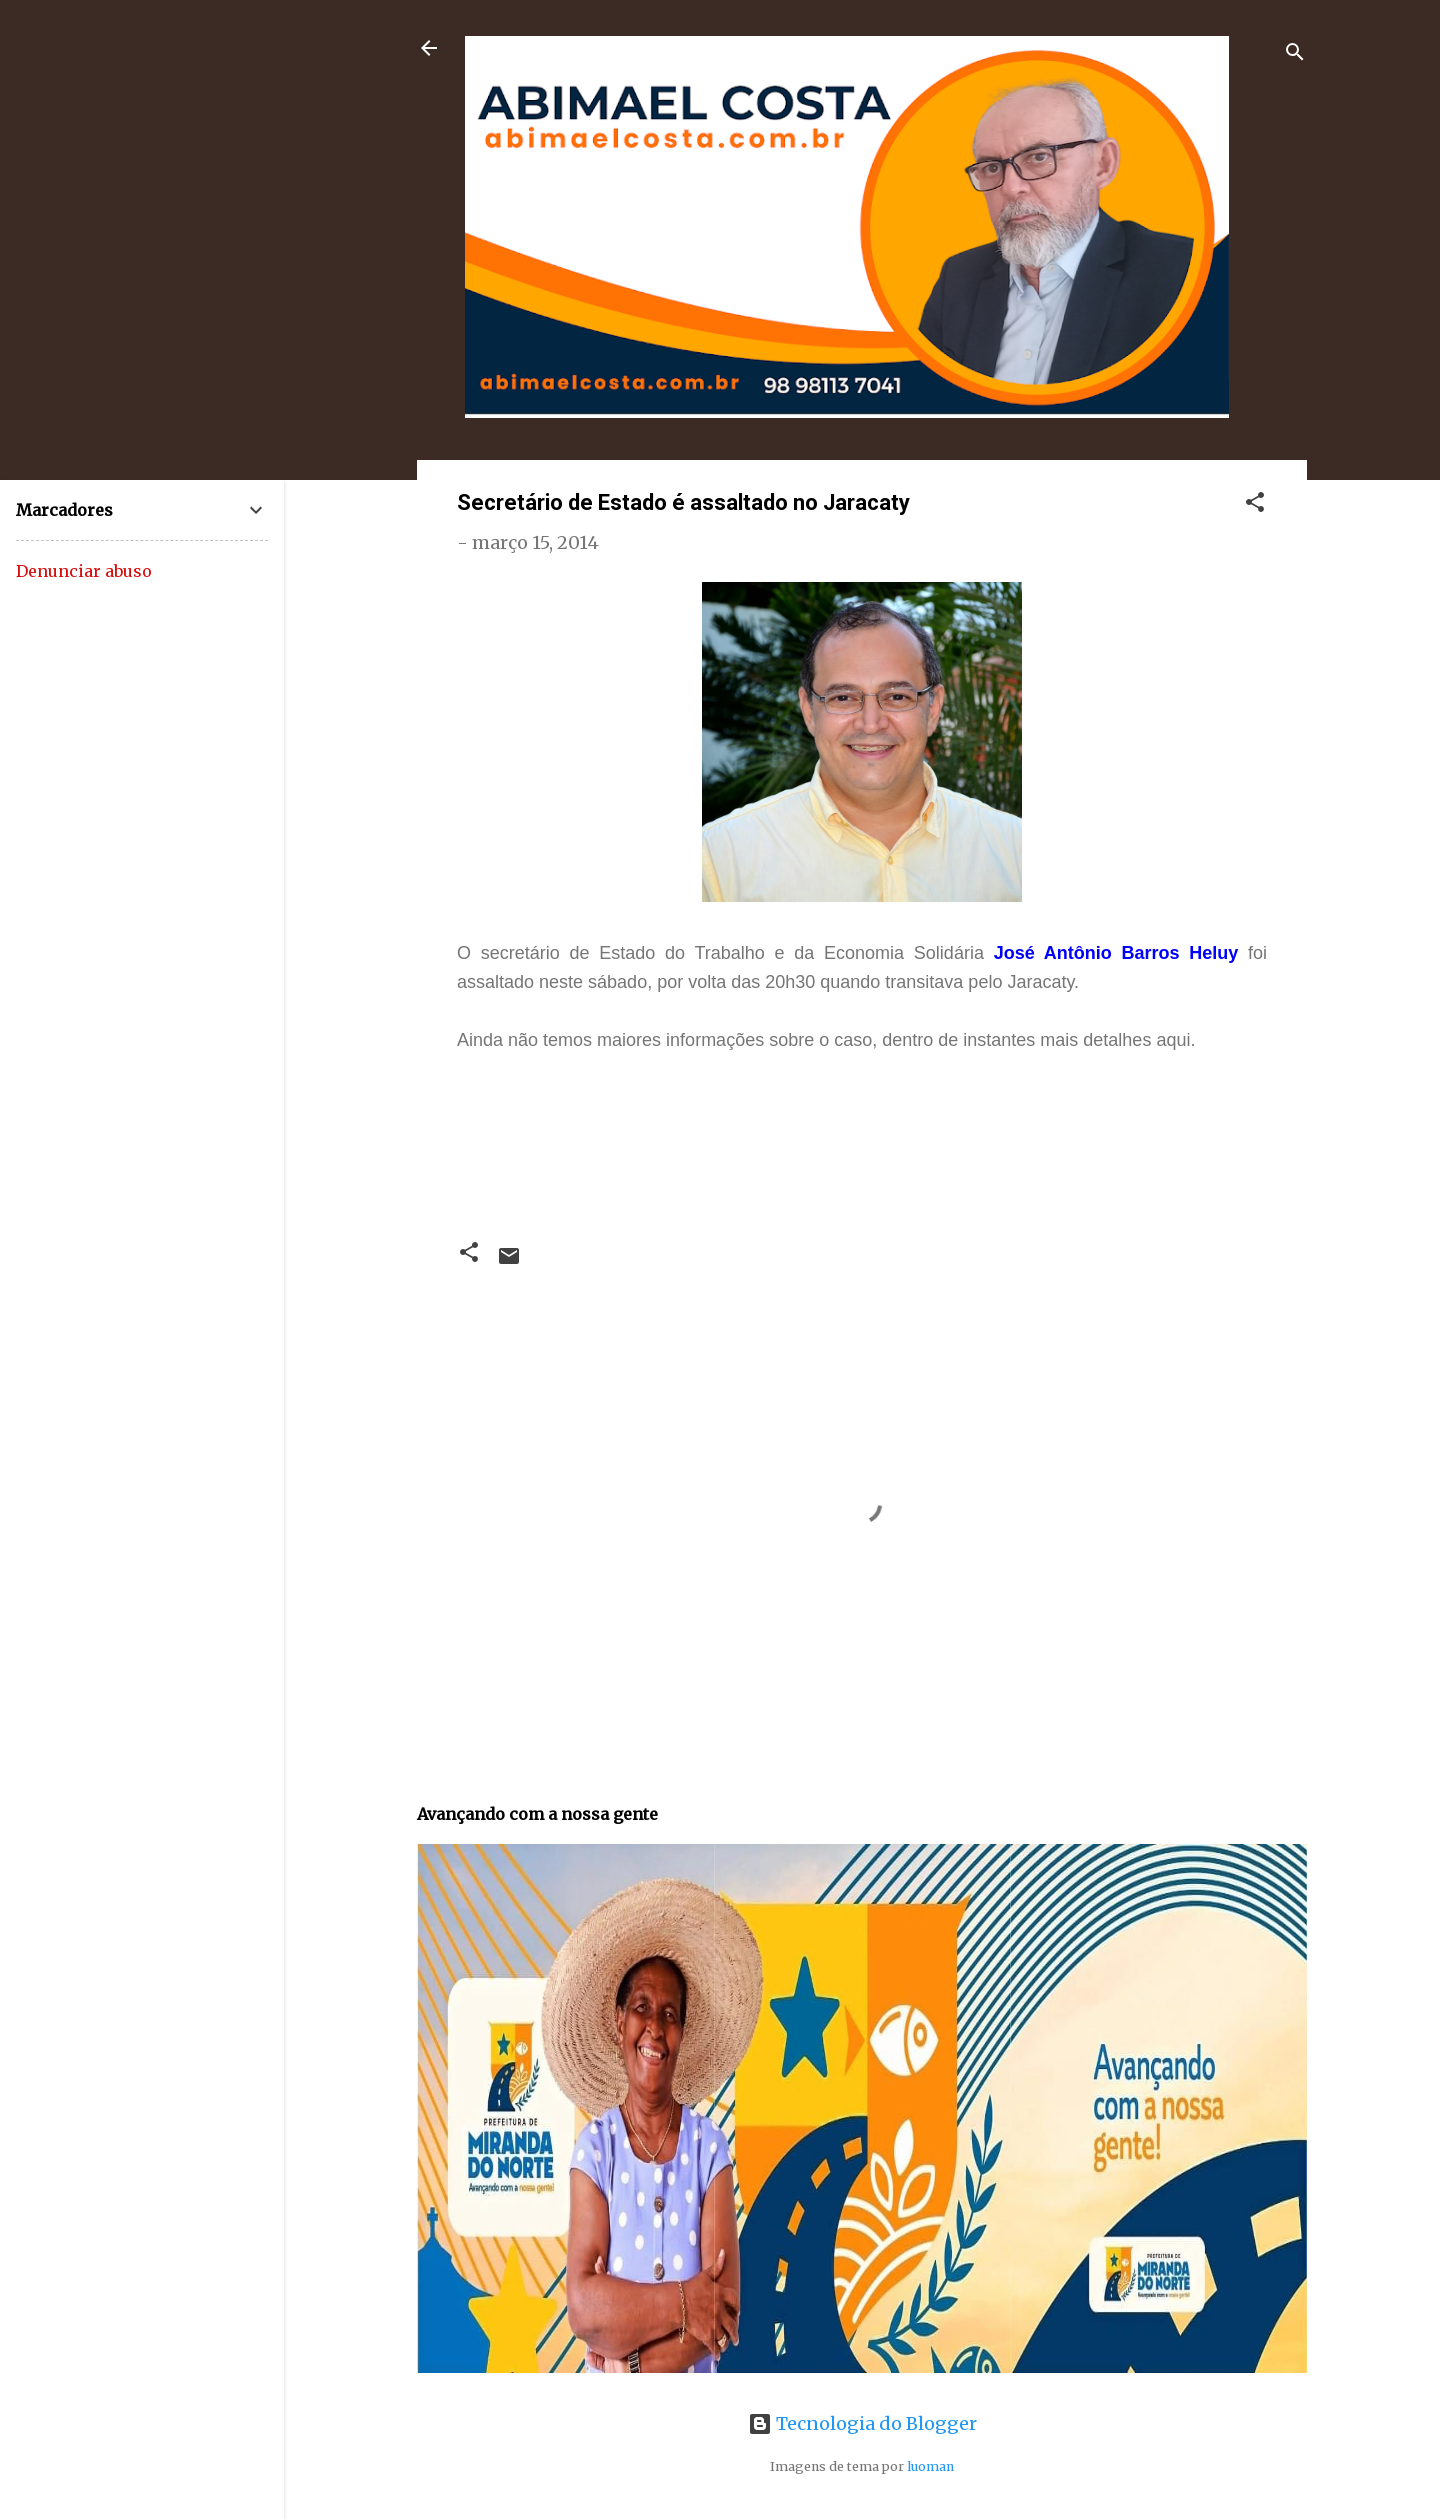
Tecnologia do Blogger (862, 2423)
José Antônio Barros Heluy (1116, 953)
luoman (930, 2466)
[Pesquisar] (1295, 54)
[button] (1255, 505)
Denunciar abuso (84, 571)
